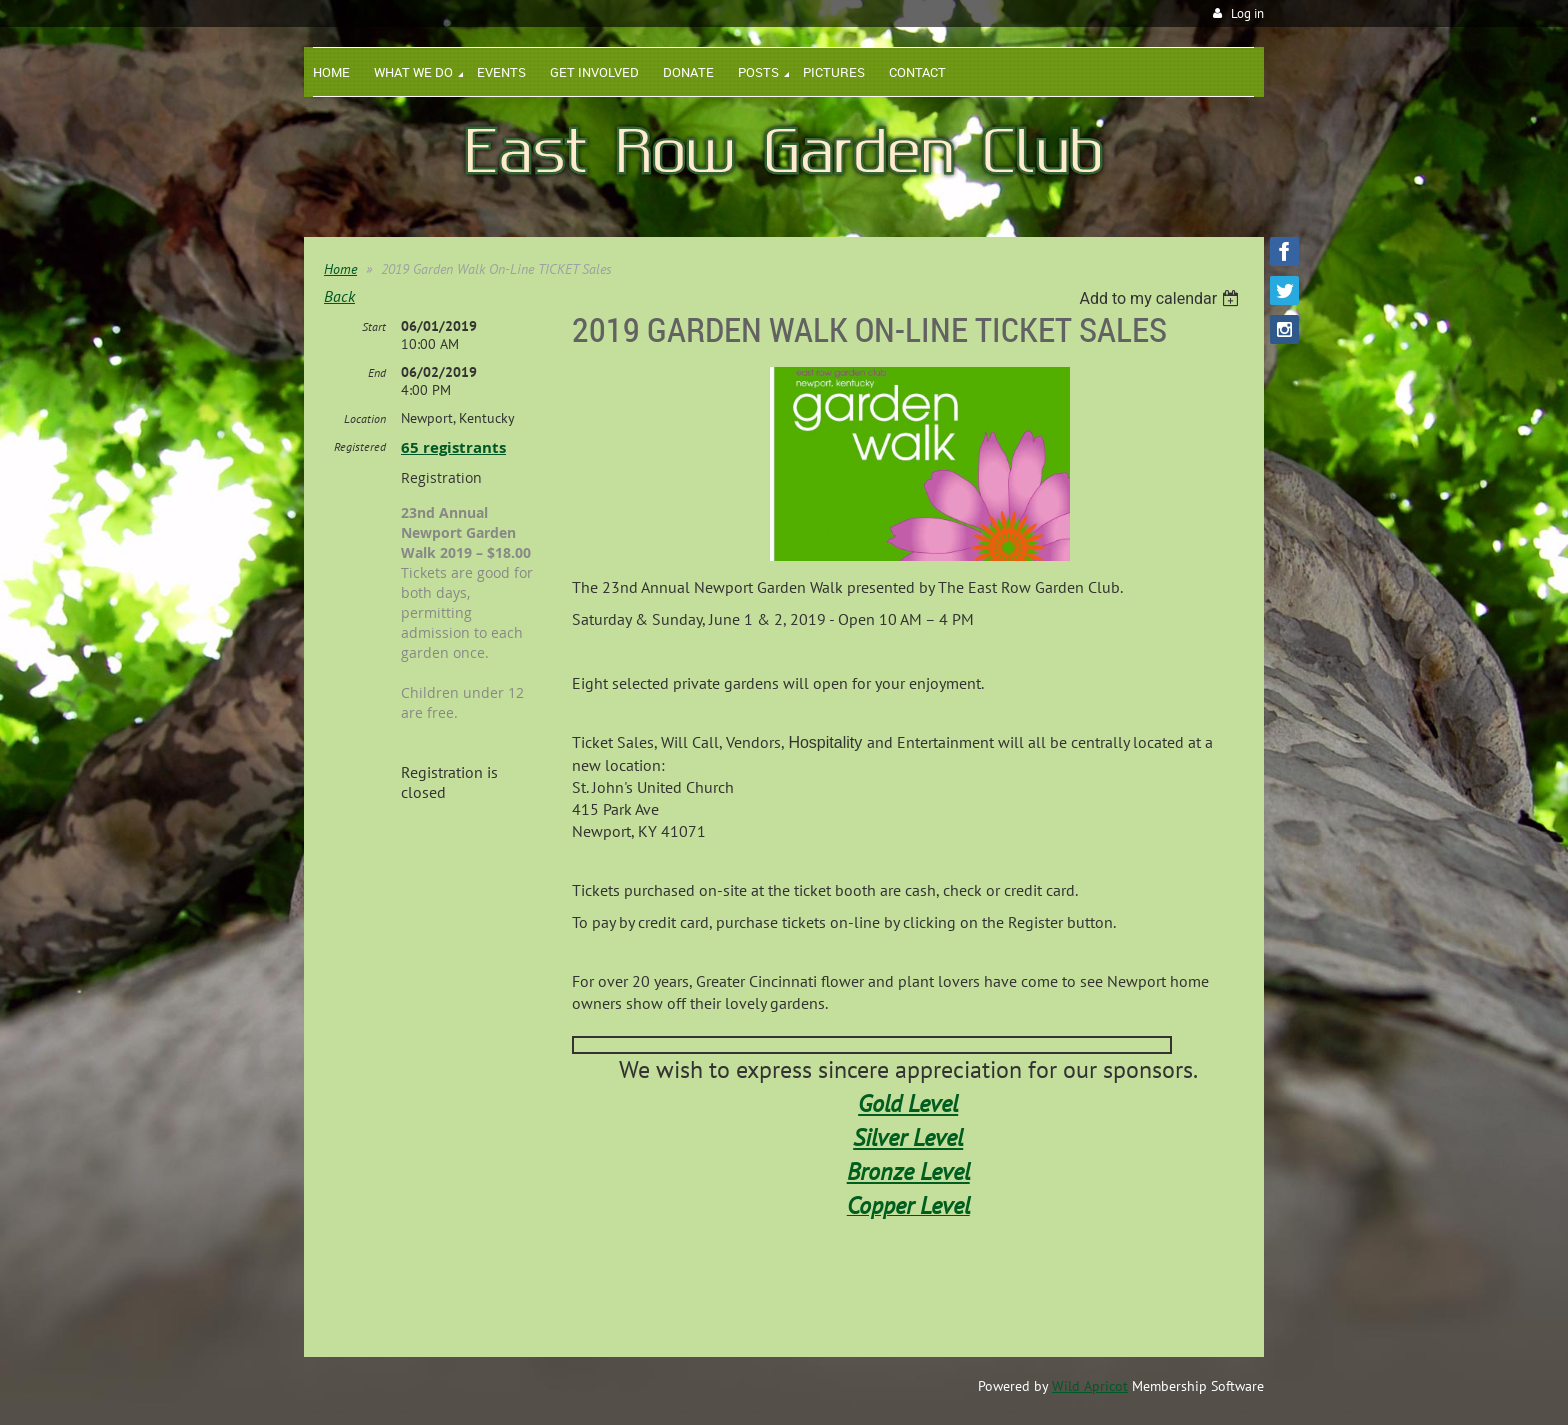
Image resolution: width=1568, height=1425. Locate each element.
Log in (1247, 13)
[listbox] (1161, 298)
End (377, 372)
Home (340, 269)
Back (339, 296)
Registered (360, 446)
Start (374, 326)
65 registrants (453, 447)
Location (365, 418)
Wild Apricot (1090, 1386)
